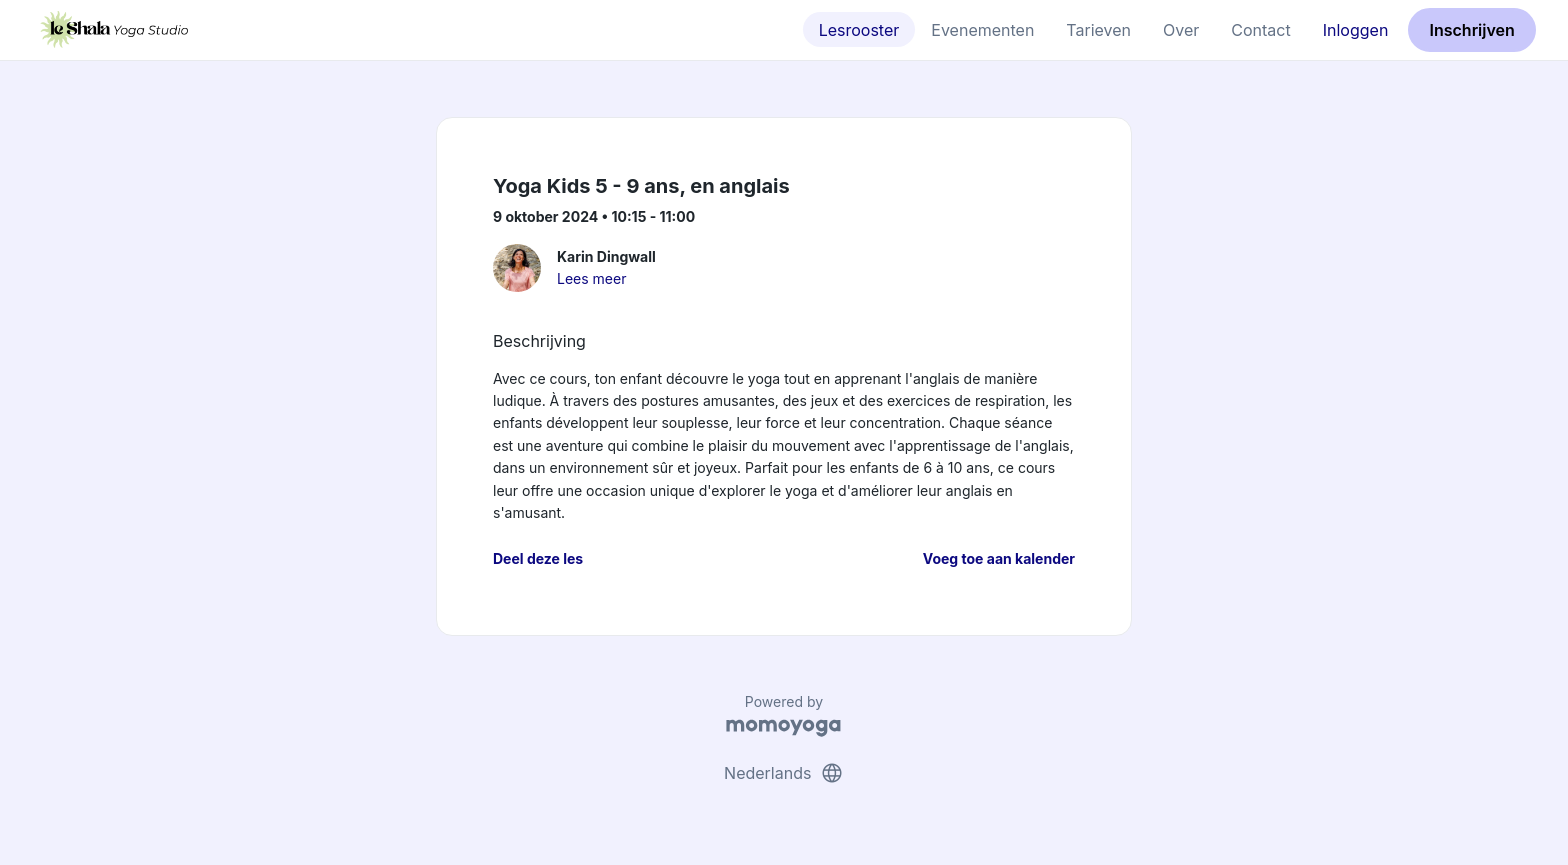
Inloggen (1356, 30)
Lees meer (591, 278)
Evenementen (982, 30)
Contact (1260, 30)
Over (1181, 30)
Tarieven (1098, 30)
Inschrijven (1472, 30)
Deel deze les (538, 558)
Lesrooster (859, 30)
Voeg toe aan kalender (999, 558)
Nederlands (784, 773)
